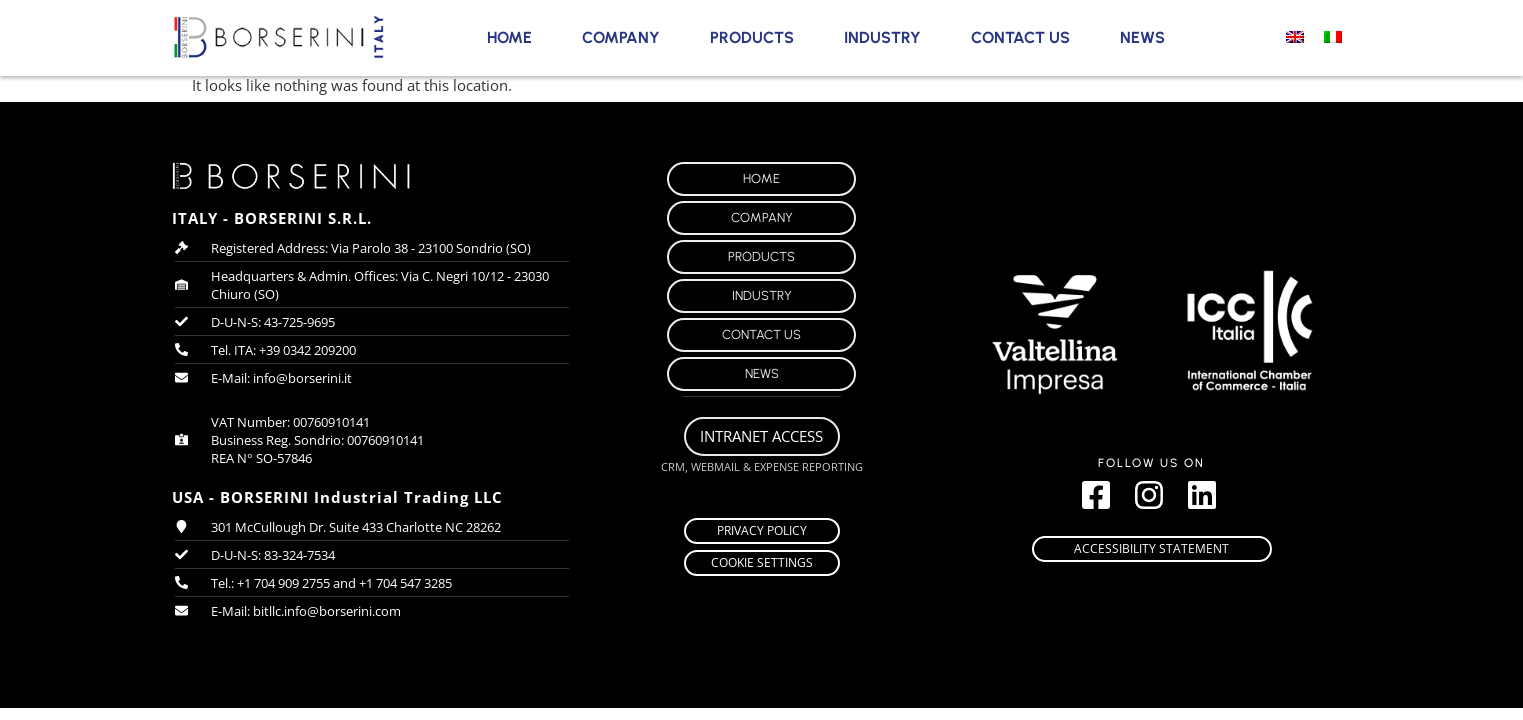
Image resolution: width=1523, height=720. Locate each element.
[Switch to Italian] (1333, 36)
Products (752, 37)
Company (621, 37)
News (1142, 37)
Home (509, 37)
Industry (882, 37)
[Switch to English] (1295, 36)
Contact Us (1020, 37)
